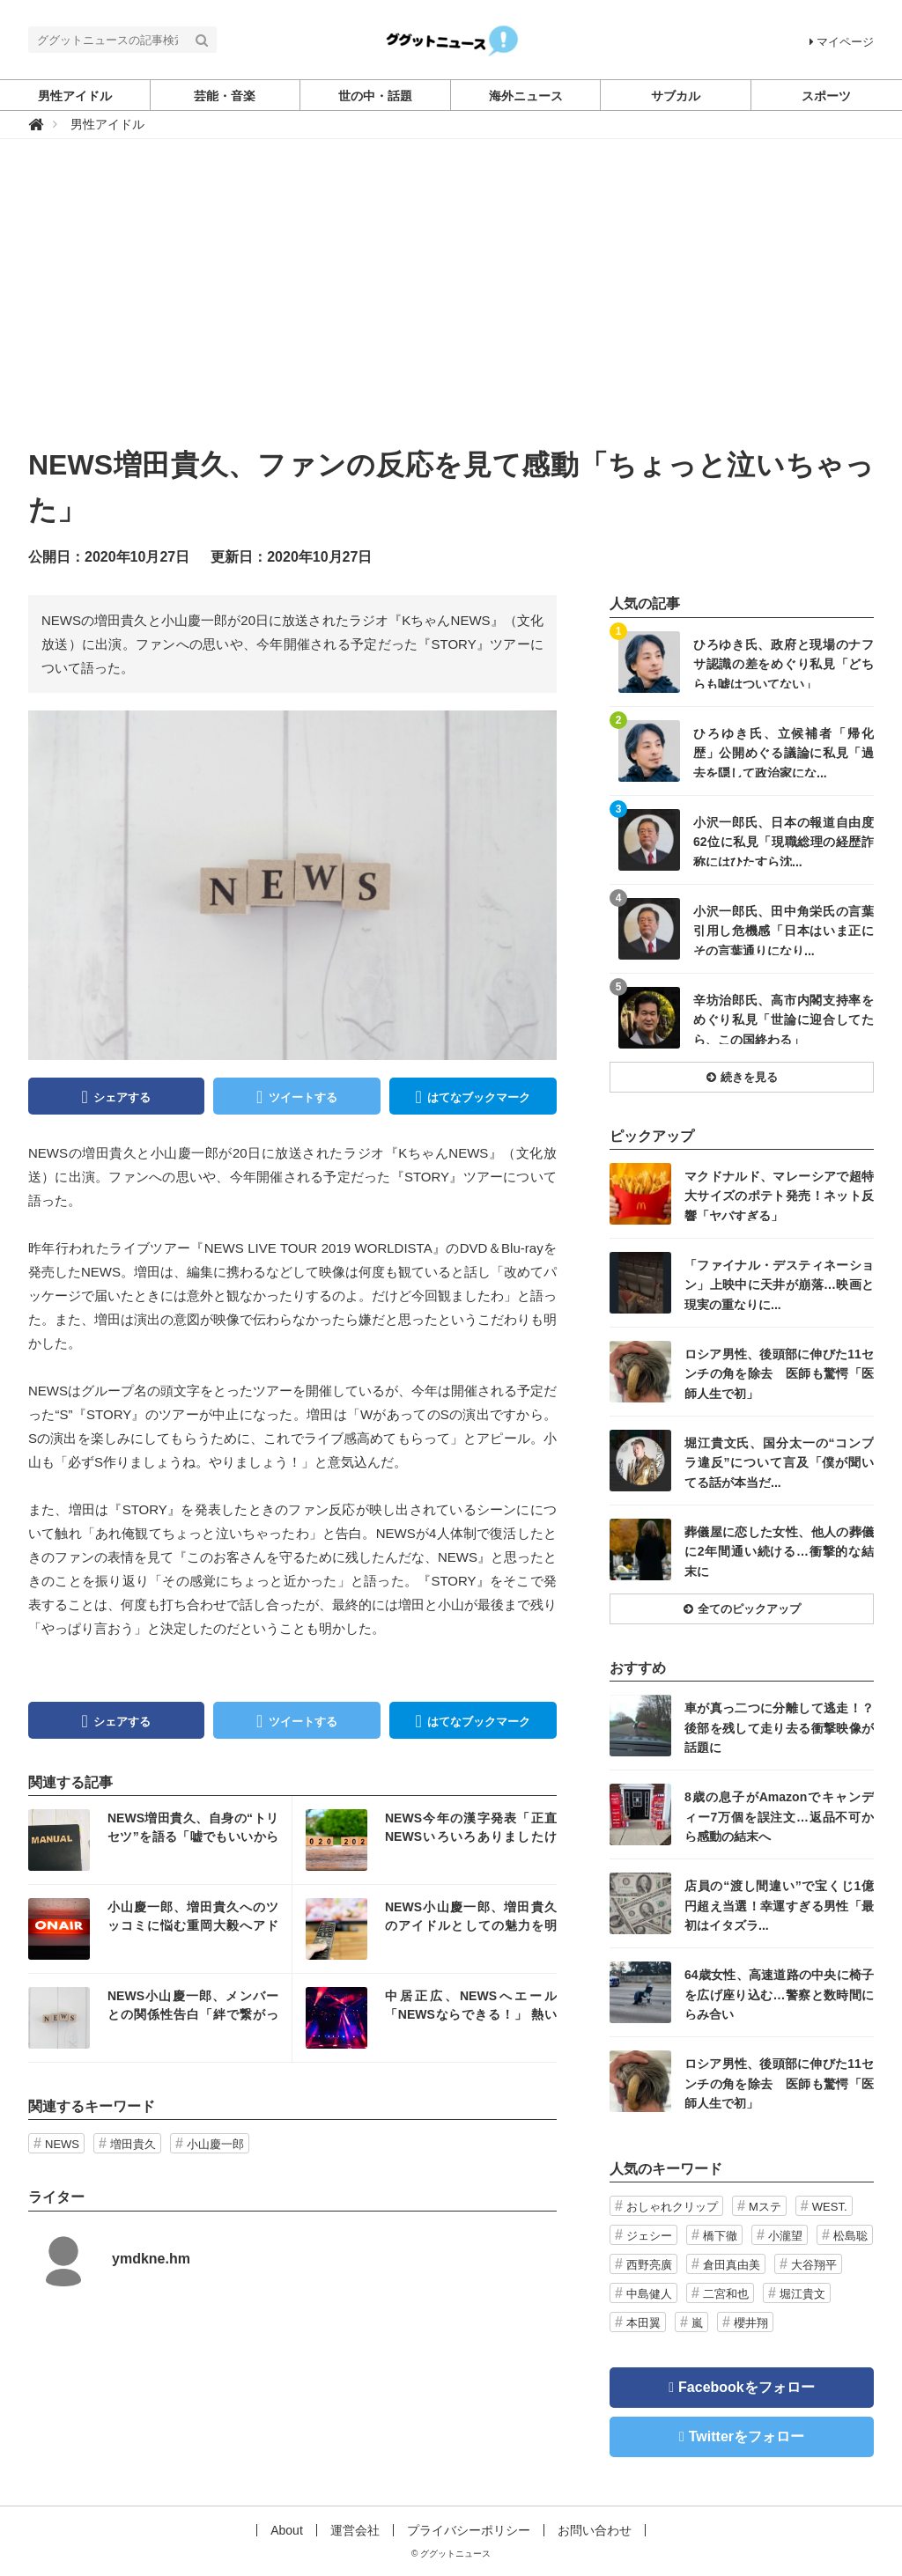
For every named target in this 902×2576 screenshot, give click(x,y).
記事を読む (160, 1840)
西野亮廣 (649, 2264)
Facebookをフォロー (746, 2387)
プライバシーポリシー (468, 2530)
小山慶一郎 (215, 2144)
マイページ (842, 41)
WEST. (829, 2206)
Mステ (765, 2206)
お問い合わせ (595, 2530)
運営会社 (355, 2530)
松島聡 (850, 2235)
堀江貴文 (802, 2293)
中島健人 (649, 2293)
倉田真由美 (731, 2264)
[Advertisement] (451, 311)
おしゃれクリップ (672, 2206)
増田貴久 (133, 2144)
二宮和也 (726, 2293)
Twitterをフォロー (746, 2436)
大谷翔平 (814, 2264)
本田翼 (643, 2322)
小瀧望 (785, 2235)
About (286, 2530)
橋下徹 (720, 2235)
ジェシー (649, 2235)
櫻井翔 (751, 2322)
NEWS (62, 2144)
